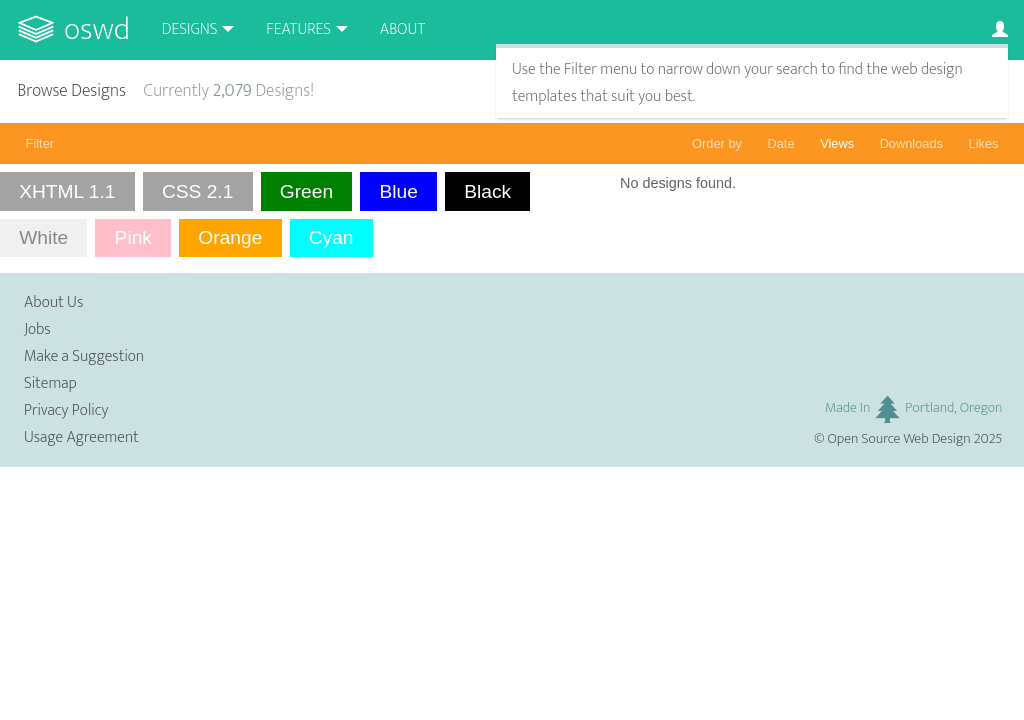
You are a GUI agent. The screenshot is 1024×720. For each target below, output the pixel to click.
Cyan (331, 237)
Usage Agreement (81, 437)
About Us (53, 302)
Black (487, 191)
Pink (133, 237)
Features (298, 29)
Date (781, 143)
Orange (230, 237)
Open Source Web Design (899, 439)
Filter (40, 143)
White (43, 237)
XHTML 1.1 (67, 191)
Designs (190, 29)
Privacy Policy (66, 410)
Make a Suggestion (84, 356)
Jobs (37, 329)
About (402, 29)
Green (306, 191)
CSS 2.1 (197, 191)
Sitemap (50, 383)
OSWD (97, 29)
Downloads (911, 143)
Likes (984, 143)
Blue (398, 191)
